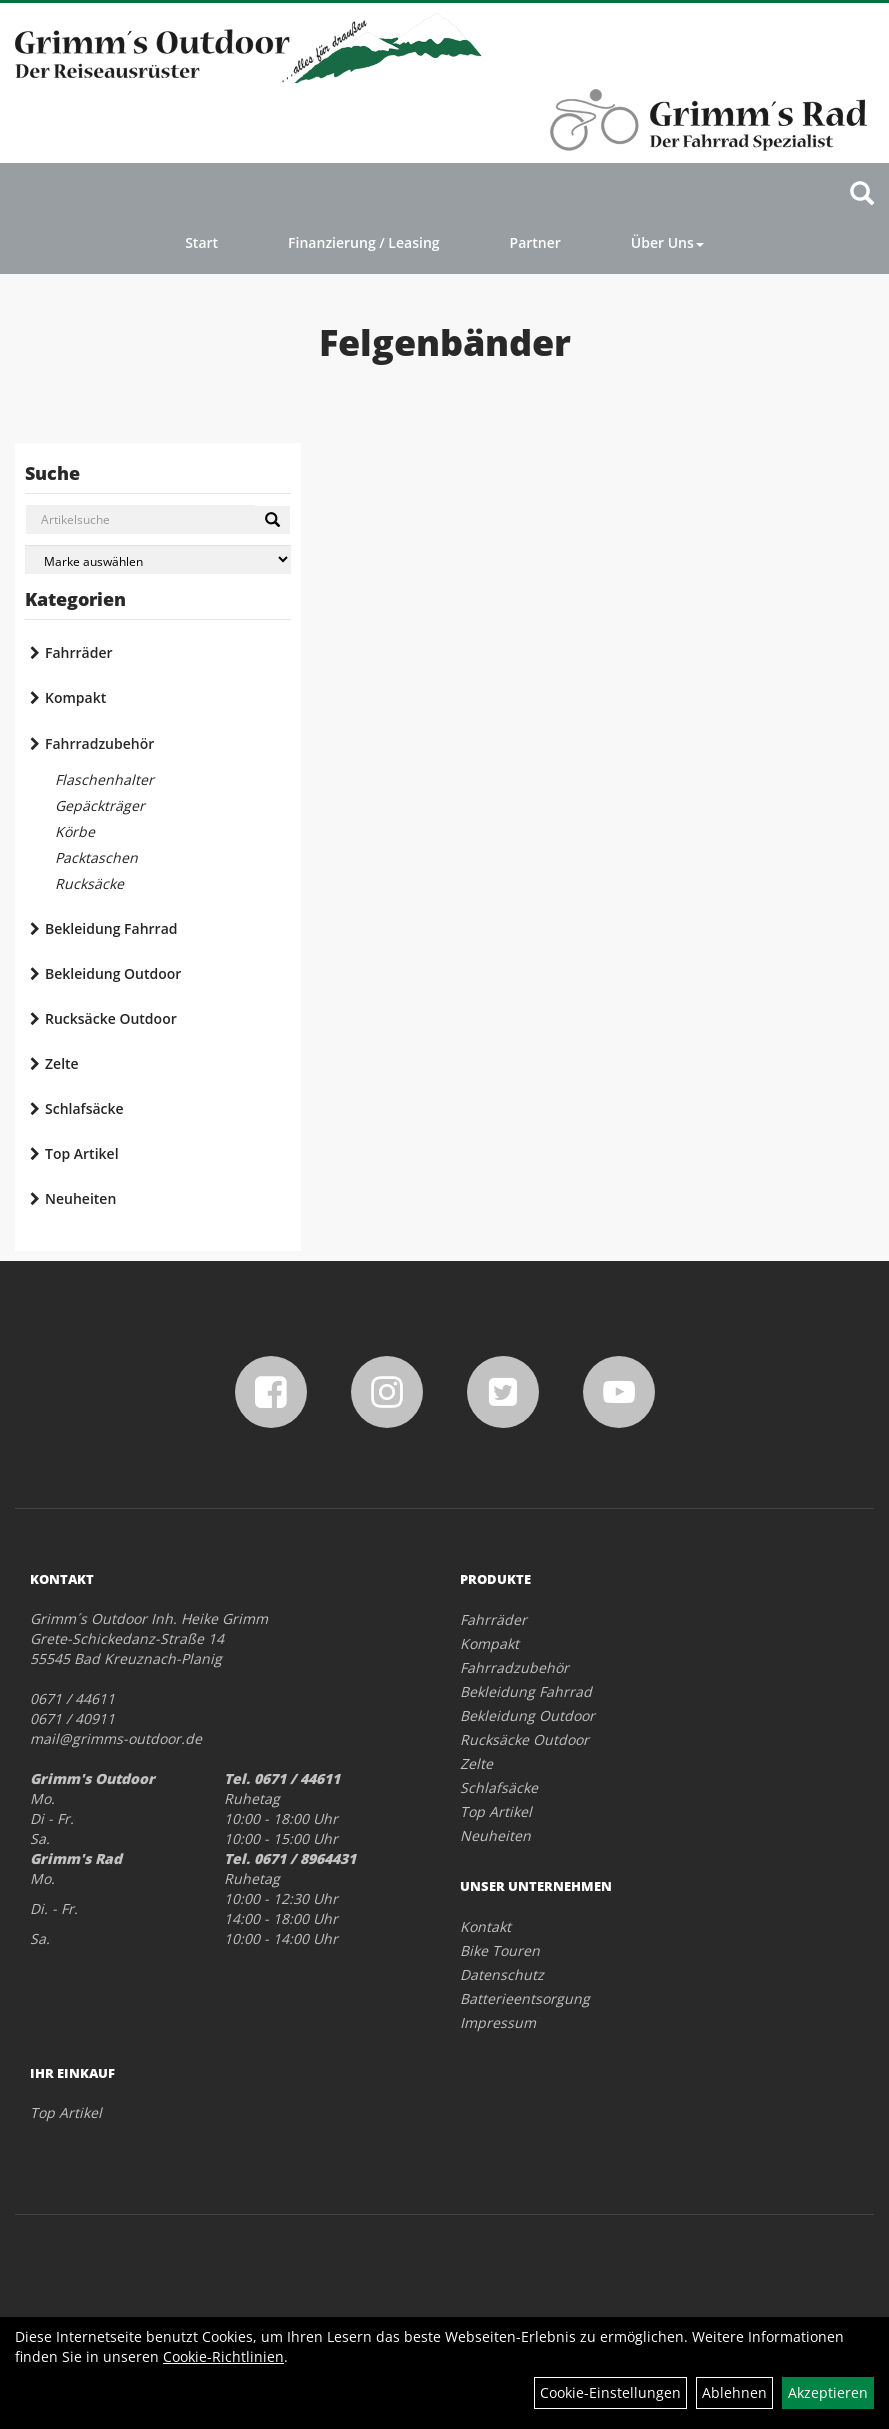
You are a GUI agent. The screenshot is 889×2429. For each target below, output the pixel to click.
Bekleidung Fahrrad (111, 928)
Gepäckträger (100, 805)
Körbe (75, 831)
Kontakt (485, 1926)
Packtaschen (96, 857)
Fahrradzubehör (99, 743)
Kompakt (75, 697)
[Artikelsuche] (862, 194)
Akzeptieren (828, 2392)
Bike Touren (500, 1950)
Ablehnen (734, 2392)
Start (201, 242)
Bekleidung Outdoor (113, 973)
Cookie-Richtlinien (223, 2356)
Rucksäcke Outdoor (111, 1018)
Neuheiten (80, 1198)
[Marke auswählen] (158, 559)
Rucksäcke (89, 883)
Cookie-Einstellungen (610, 2392)
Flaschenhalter (104, 779)
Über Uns (667, 242)
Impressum (498, 2022)
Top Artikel (82, 1153)
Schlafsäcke (84, 1108)
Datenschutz (502, 1974)
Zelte (62, 1063)
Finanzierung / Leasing (363, 242)
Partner (535, 242)
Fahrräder (79, 652)
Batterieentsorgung (525, 1998)
